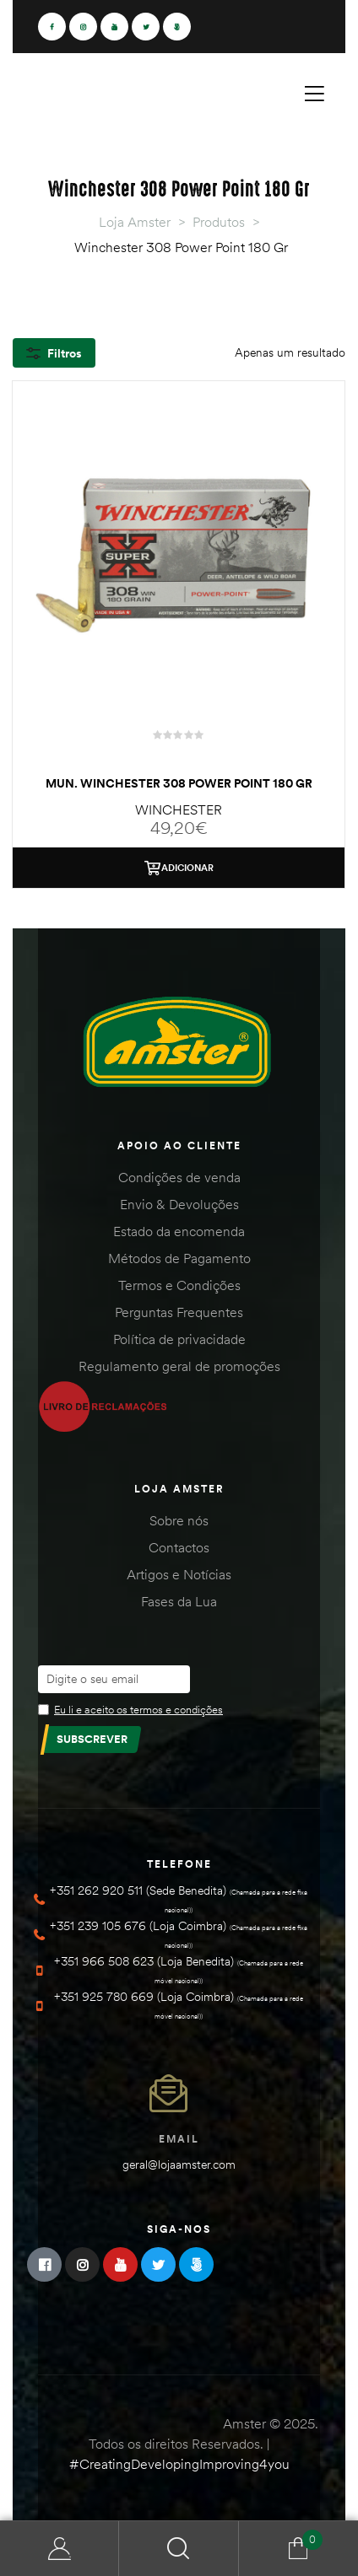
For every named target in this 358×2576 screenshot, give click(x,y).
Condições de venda (179, 1177)
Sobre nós (179, 1520)
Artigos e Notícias (179, 1574)
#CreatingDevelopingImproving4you (179, 2463)
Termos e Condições (179, 1285)
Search (178, 2548)
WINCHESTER (178, 809)
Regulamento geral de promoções (179, 1366)
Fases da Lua (179, 1601)
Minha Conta (59, 2548)
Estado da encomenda (179, 1231)
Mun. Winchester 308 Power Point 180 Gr (179, 783)
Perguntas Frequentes (179, 1312)
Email (179, 2138)
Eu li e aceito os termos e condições (138, 1709)
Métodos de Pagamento (179, 1258)
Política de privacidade (179, 1339)
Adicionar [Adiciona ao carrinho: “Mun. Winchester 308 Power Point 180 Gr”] (187, 868)
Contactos (179, 1547)
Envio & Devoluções (179, 1204)
